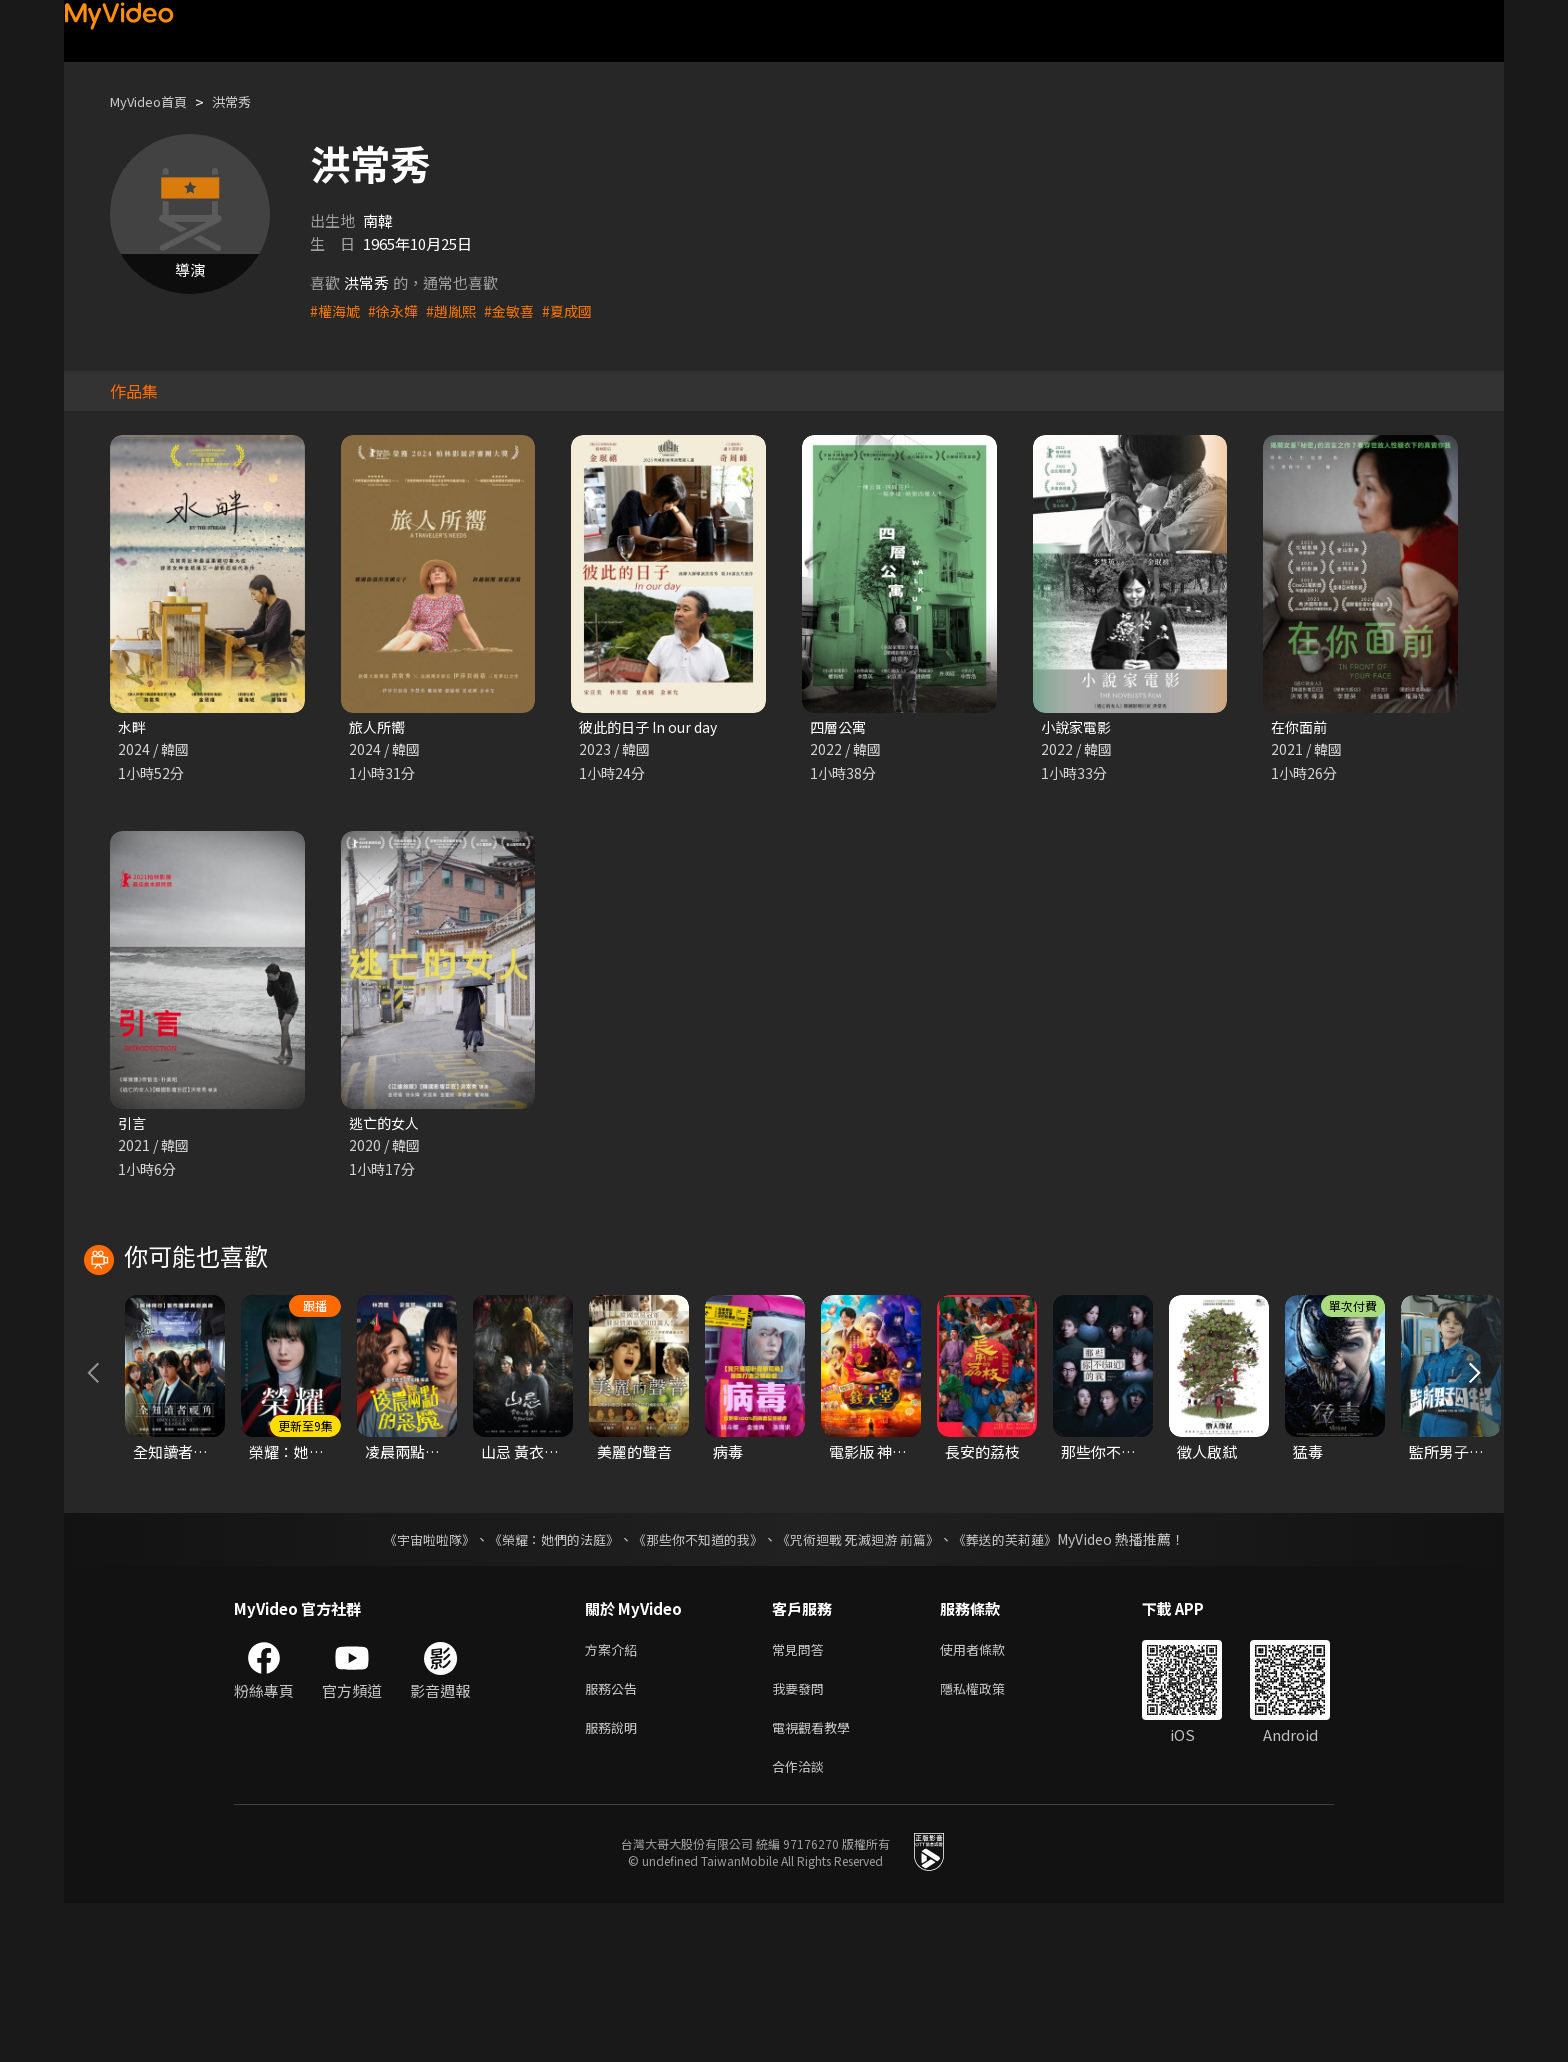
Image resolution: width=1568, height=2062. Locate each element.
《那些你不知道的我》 (696, 1686)
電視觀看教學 (817, 1881)
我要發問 (802, 1839)
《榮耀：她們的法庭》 (542, 1686)
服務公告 (615, 1839)
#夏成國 (580, 310)
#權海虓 (336, 310)
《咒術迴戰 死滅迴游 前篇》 (867, 1686)
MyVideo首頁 (155, 101)
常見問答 (802, 1797)
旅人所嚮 (379, 727)
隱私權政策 (989, 1839)
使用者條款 (989, 1797)
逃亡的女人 (386, 1125)
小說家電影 (1078, 727)
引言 (133, 1125)
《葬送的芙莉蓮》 (1024, 1686)
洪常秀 (248, 101)
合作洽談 (802, 1923)
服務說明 (615, 1881)
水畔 (133, 727)
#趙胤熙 (458, 310)
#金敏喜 (519, 310)
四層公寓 (840, 727)
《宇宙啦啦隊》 (409, 1686)
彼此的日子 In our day (652, 727)
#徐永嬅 (397, 310)
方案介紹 (615, 1797)
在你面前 (1301, 727)
